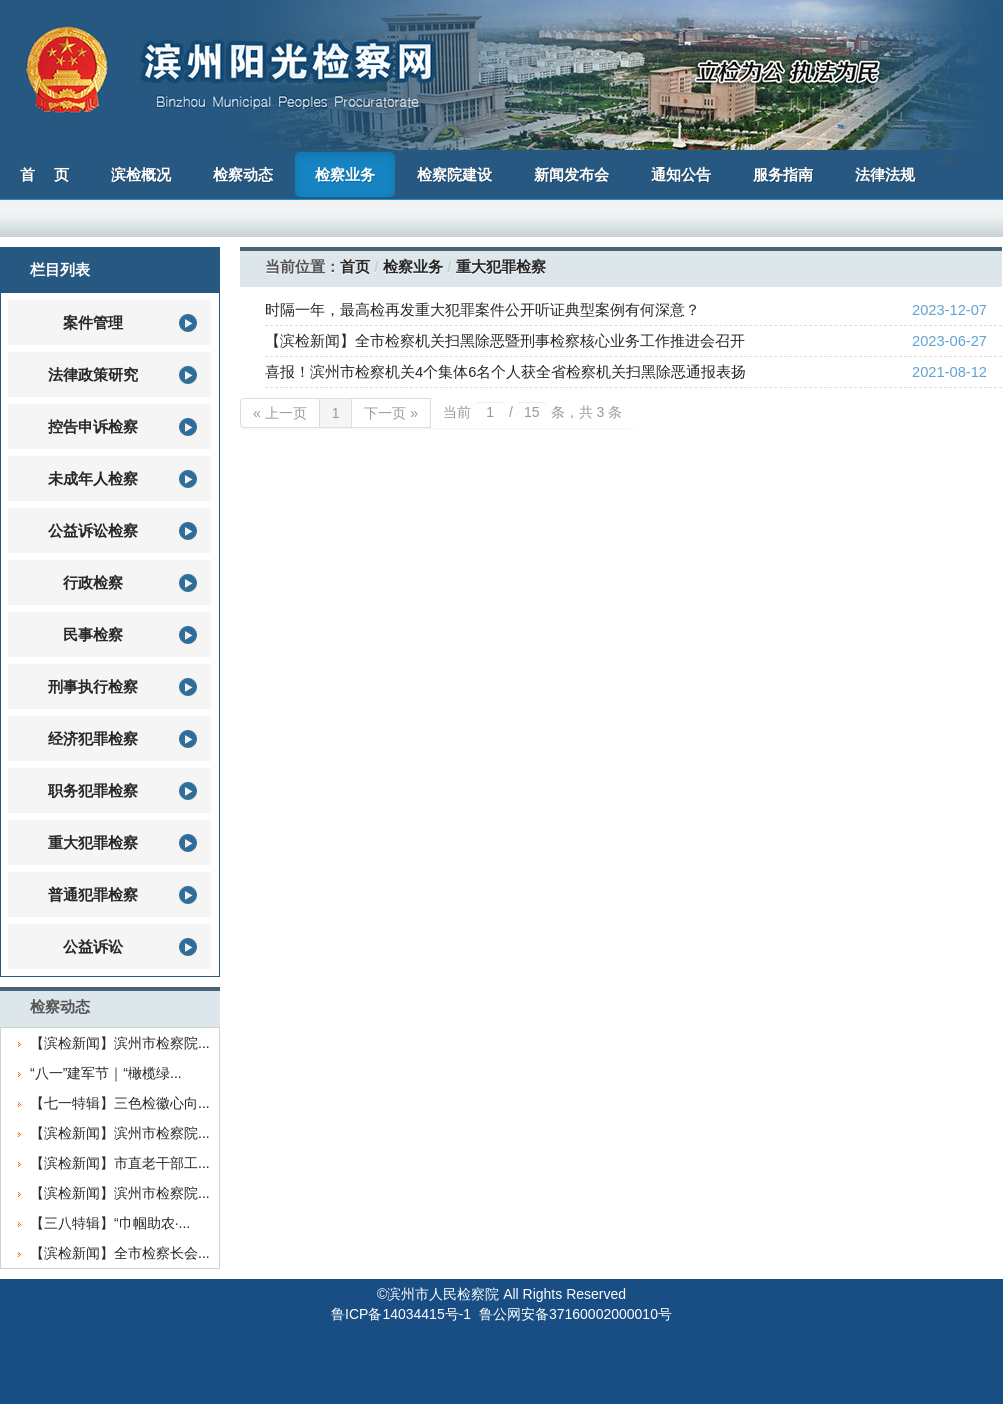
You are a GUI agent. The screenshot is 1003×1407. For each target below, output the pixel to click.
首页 (355, 266)
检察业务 (413, 266)
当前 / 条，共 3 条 (532, 412)
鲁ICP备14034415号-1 (401, 1314)
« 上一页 (280, 413)
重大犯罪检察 (501, 266)
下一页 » (391, 413)
